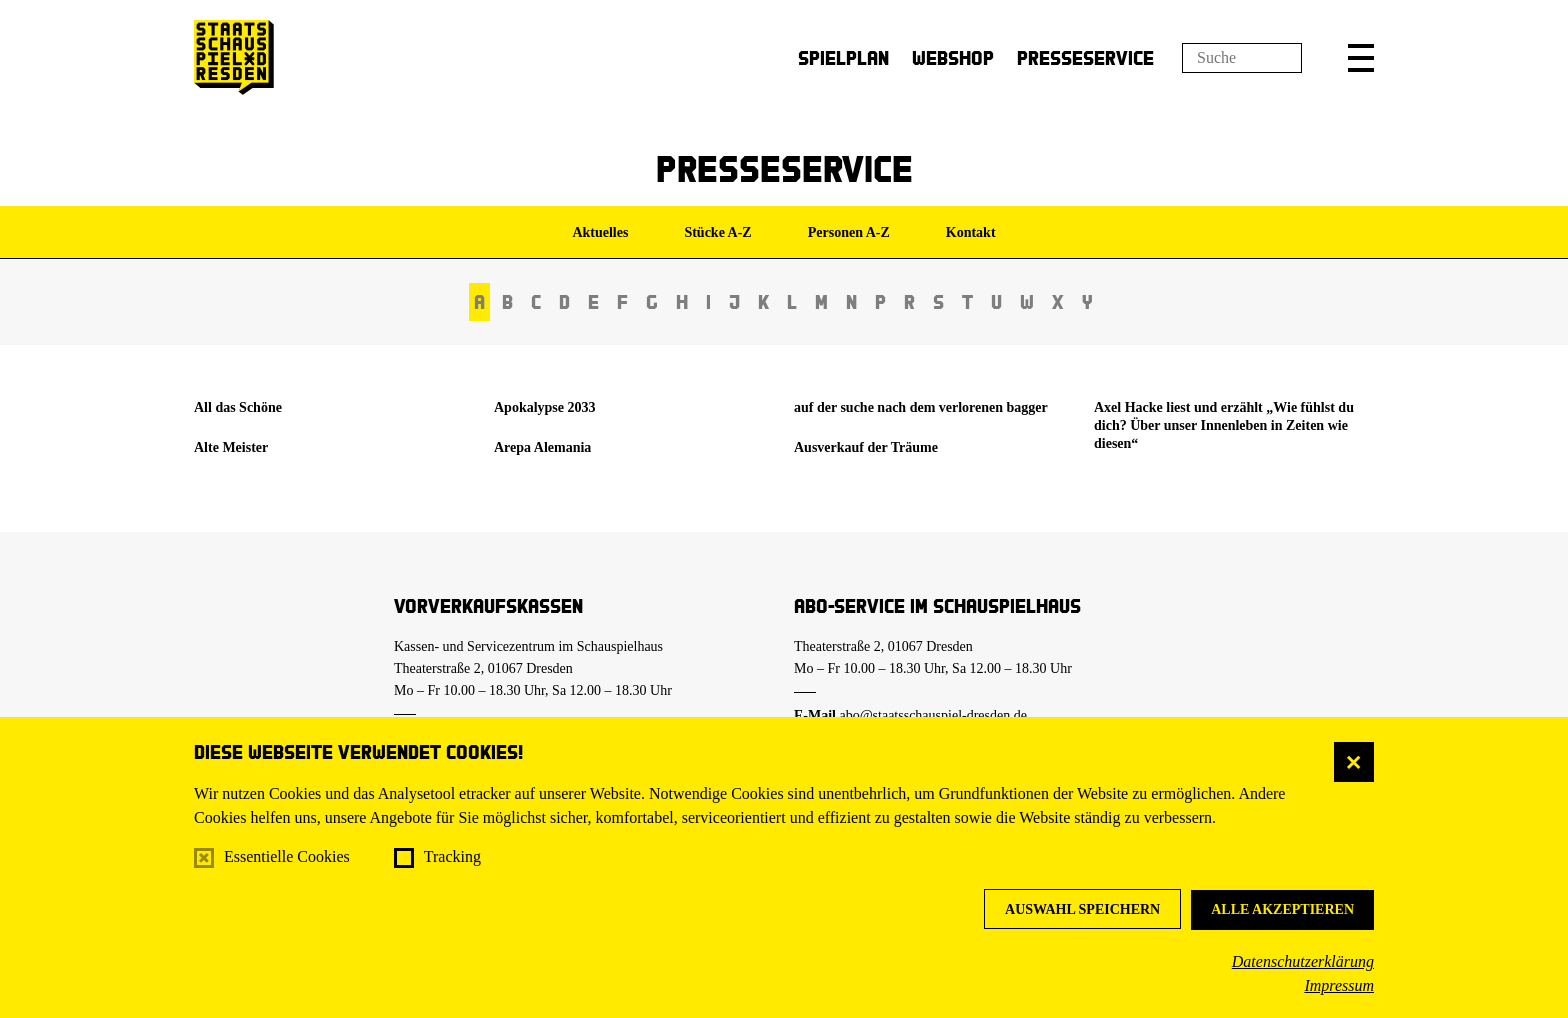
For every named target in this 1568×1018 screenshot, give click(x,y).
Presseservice (1085, 57)
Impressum (1339, 985)
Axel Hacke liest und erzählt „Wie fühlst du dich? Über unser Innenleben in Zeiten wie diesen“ (1224, 425)
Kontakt (971, 232)
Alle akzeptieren (1282, 909)
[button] (1361, 58)
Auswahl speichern (1082, 909)
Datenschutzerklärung (1303, 961)
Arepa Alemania (542, 447)
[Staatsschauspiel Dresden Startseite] (234, 57)
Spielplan (843, 57)
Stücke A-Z (717, 232)
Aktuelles (600, 232)
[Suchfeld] (1242, 58)
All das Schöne (238, 407)
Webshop (953, 57)
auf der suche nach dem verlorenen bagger (921, 407)
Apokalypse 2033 (545, 407)
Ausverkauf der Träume (866, 447)
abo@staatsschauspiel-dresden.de (933, 715)
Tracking (452, 856)
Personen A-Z (849, 232)
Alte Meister (231, 447)
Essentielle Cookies (287, 856)
